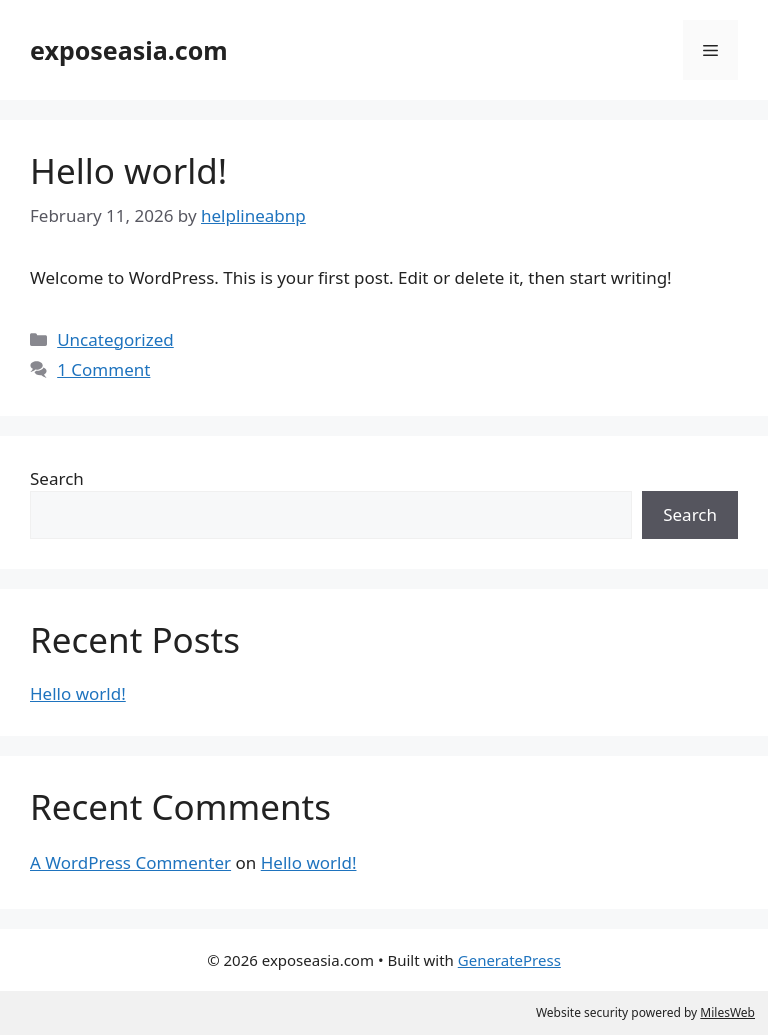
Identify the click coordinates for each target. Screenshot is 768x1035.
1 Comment (103, 369)
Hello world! (128, 170)
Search (57, 478)
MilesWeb (727, 1012)
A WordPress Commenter (130, 862)
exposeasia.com (129, 50)
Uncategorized (115, 339)
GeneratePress (509, 960)
